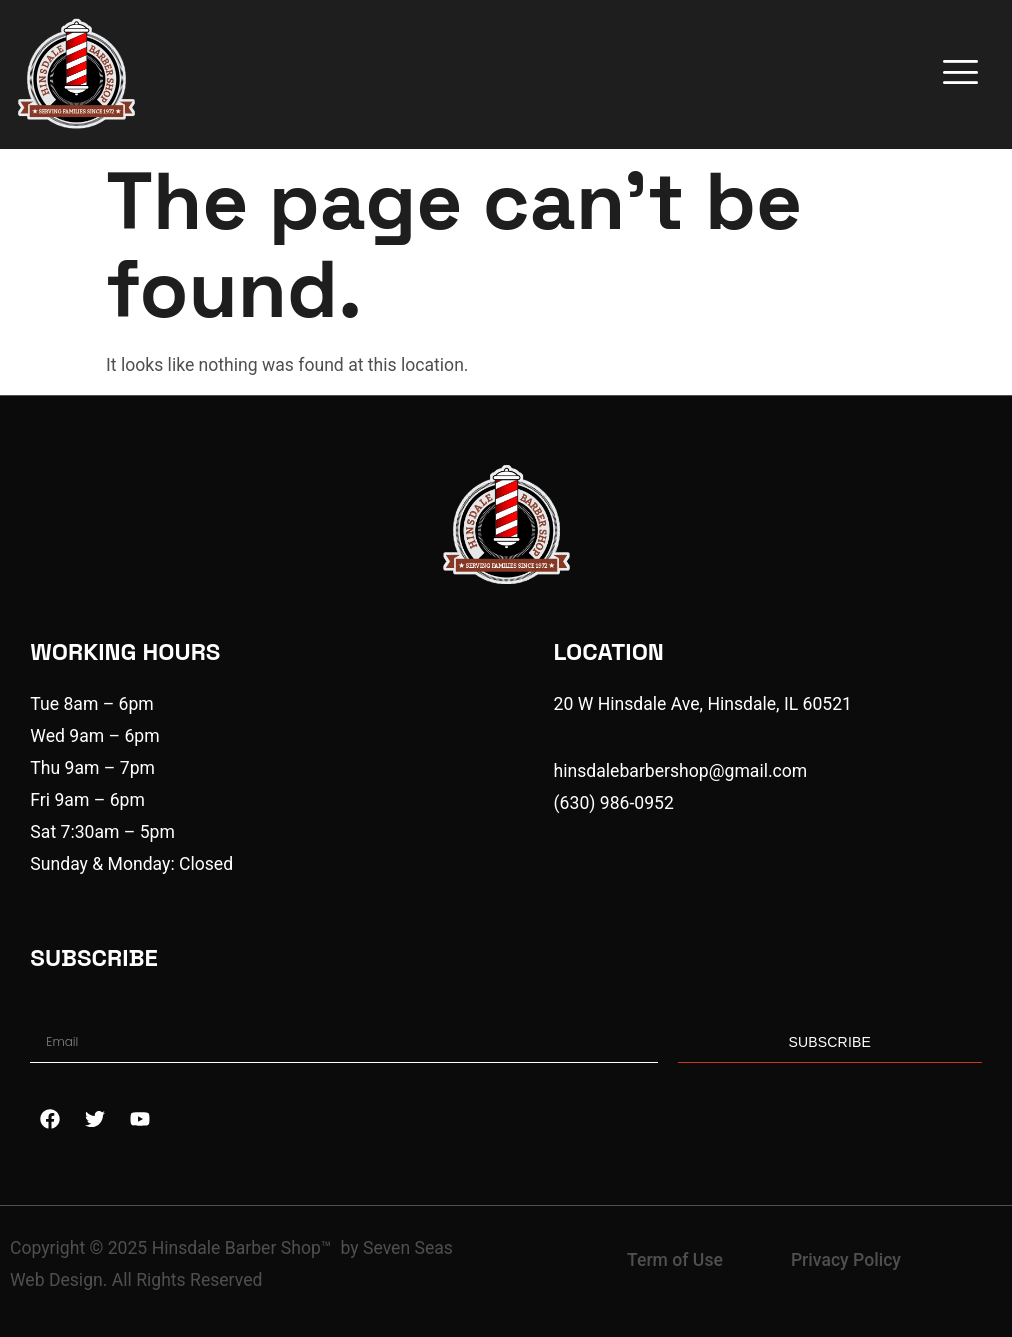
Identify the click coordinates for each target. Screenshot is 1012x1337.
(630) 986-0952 (614, 803)
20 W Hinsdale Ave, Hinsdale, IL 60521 (703, 704)
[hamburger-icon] (957, 74)
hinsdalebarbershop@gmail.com (681, 771)
